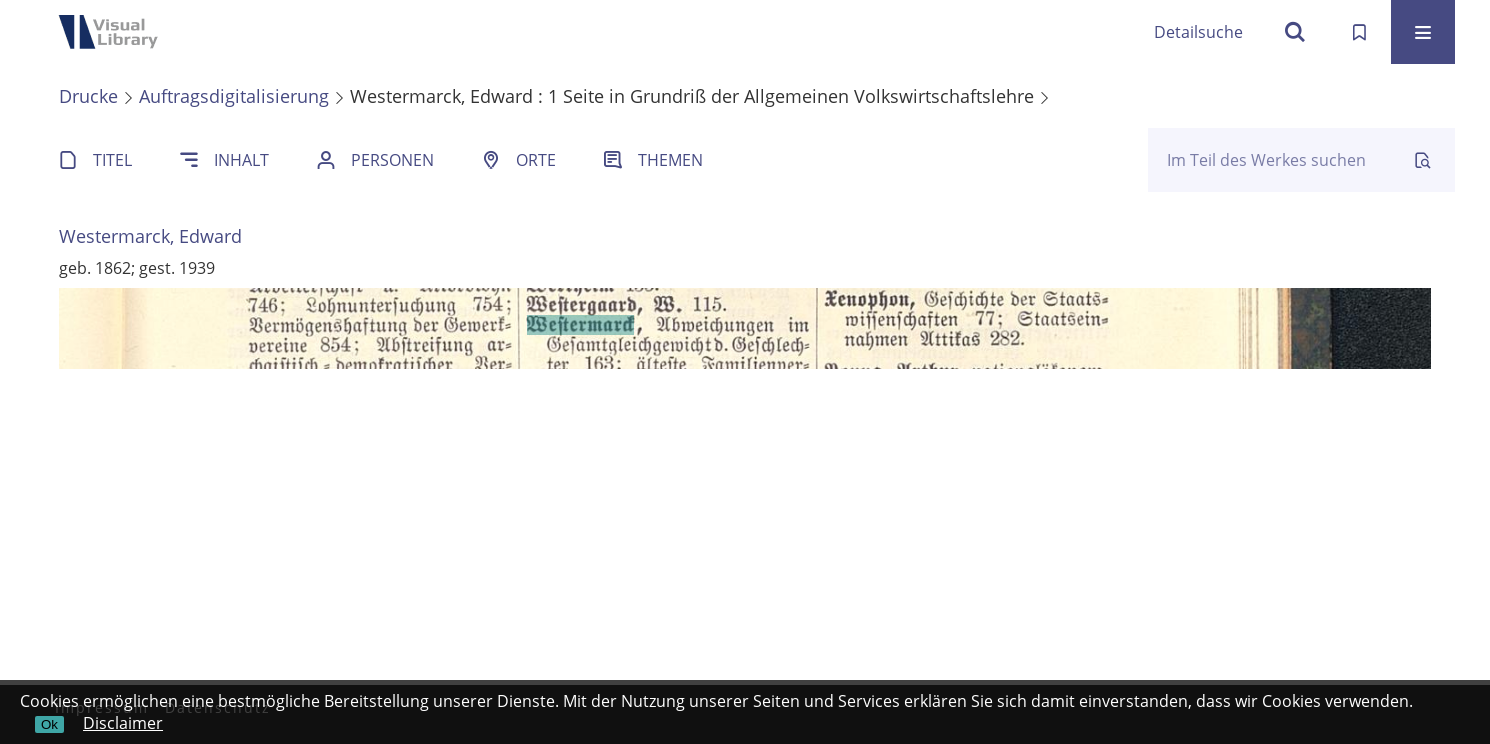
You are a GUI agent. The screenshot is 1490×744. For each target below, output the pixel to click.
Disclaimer (123, 723)
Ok (49, 724)
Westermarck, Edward (150, 236)
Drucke (88, 96)
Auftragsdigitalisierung (234, 96)
